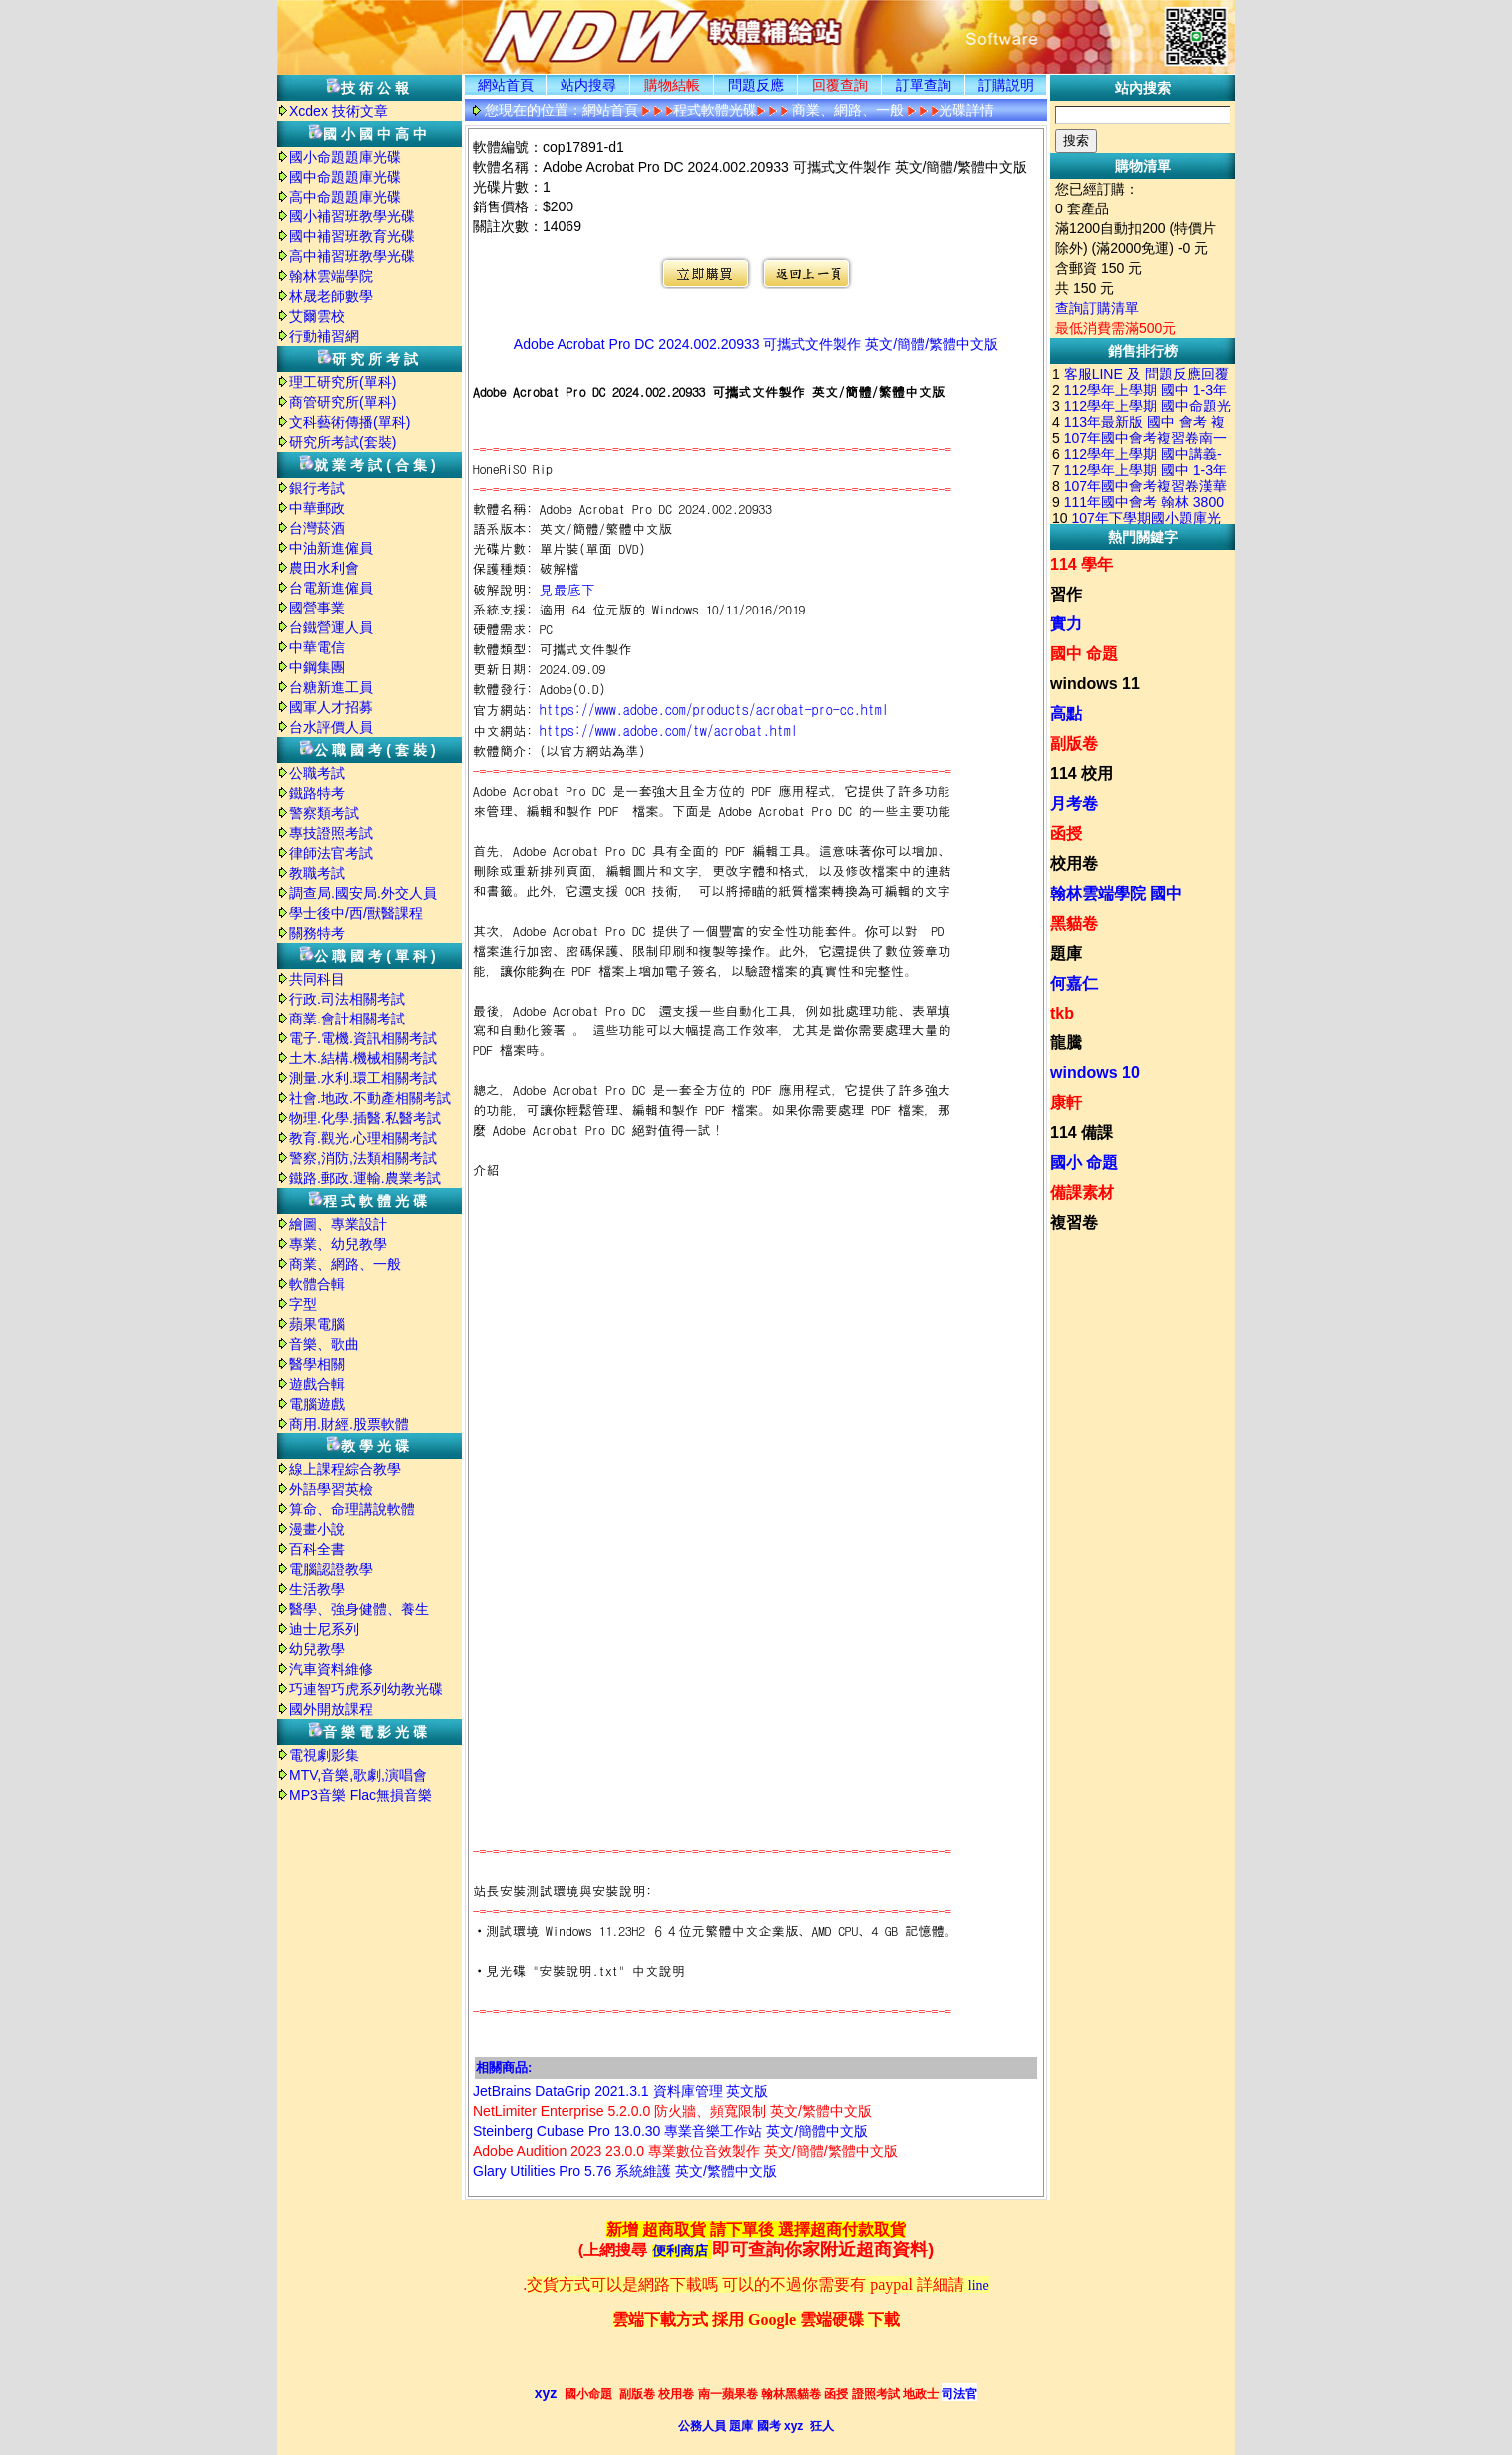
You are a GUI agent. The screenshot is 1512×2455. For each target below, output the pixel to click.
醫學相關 (317, 1364)
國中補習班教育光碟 (352, 236)
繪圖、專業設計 (338, 1224)
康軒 (1066, 1102)
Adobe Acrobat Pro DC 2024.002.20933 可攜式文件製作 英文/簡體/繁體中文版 (756, 344)
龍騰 (1066, 1042)
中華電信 (317, 647)
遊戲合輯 (317, 1384)
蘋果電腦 (317, 1324)
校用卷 (1074, 863)
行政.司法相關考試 (347, 999)
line (978, 2285)
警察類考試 (324, 813)
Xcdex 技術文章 (338, 111)
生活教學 (317, 1589)
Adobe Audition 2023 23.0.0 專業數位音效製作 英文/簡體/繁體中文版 (685, 2151)
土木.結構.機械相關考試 (363, 1058)
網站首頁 (506, 85)
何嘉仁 (1074, 983)
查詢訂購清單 (1097, 308)
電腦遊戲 (317, 1404)
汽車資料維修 (331, 1669)
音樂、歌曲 (324, 1344)
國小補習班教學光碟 (352, 216)
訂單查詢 (923, 85)
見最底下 (567, 589)
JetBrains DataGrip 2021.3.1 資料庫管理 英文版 (620, 2091)
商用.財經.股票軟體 (349, 1424)
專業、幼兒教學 (338, 1244)
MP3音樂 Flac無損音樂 (360, 1795)
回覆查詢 (840, 85)
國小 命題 (1084, 1162)
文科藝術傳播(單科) (349, 422)
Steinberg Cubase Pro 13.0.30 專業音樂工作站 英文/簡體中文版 (670, 2131)
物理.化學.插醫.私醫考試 (365, 1118)
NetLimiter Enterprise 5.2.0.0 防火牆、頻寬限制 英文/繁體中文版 (672, 2111)
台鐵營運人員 (331, 627)
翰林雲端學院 (331, 276)
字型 (303, 1304)
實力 (1066, 623)
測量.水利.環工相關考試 (363, 1078)
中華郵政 (317, 508)
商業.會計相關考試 (347, 1018)
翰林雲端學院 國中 (1116, 893)
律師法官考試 (331, 853)
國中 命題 (1084, 653)
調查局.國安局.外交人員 (363, 893)
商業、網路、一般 (345, 1264)
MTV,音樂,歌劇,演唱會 (358, 1775)
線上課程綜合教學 (345, 1469)
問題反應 (756, 85)
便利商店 (680, 2251)
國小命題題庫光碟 (345, 157)
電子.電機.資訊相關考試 (363, 1038)
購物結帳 (672, 85)
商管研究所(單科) (342, 402)
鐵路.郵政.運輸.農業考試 (365, 1178)
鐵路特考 (317, 793)
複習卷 (1074, 1222)
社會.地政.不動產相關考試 (370, 1098)
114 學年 (1081, 564)
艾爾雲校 (317, 316)
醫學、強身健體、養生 (359, 1609)
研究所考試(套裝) (342, 442)
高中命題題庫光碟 (345, 197)
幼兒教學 (317, 1649)
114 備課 (1081, 1132)
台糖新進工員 (331, 687)
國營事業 (317, 607)
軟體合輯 (317, 1284)
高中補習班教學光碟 (352, 256)
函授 (1066, 833)
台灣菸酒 (317, 528)
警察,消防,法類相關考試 (363, 1158)
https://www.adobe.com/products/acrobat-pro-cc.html (714, 709)
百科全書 (317, 1549)
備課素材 (1082, 1192)
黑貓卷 (1074, 923)
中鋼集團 (317, 667)
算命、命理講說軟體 (352, 1509)
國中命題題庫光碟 (345, 177)
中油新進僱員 (331, 548)
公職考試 (317, 773)
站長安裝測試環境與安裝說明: (562, 1890)
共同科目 (317, 979)
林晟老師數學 (331, 296)
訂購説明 (1006, 85)
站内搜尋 (588, 85)
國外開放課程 (331, 1709)
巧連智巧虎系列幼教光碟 (366, 1689)
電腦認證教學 (331, 1569)
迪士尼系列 (324, 1629)
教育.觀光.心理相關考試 (363, 1138)
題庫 (1066, 953)
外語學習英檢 (331, 1489)
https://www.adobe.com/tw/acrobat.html (669, 730)
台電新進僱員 (331, 588)
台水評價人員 (331, 727)
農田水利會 (324, 568)
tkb (1062, 1013)
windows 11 (1095, 683)
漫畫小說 (317, 1529)
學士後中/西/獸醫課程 (356, 913)
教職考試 (317, 873)
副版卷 (1074, 743)
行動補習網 (324, 336)
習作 (1066, 594)
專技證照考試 (331, 833)
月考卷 (1074, 803)
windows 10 (1095, 1072)
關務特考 (317, 933)
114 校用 (1081, 773)
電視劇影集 (324, 1755)
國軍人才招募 (331, 707)
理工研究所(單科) (342, 382)
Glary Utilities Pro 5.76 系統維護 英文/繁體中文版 (625, 2171)
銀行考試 (317, 488)
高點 (1066, 713)
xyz (546, 2393)
